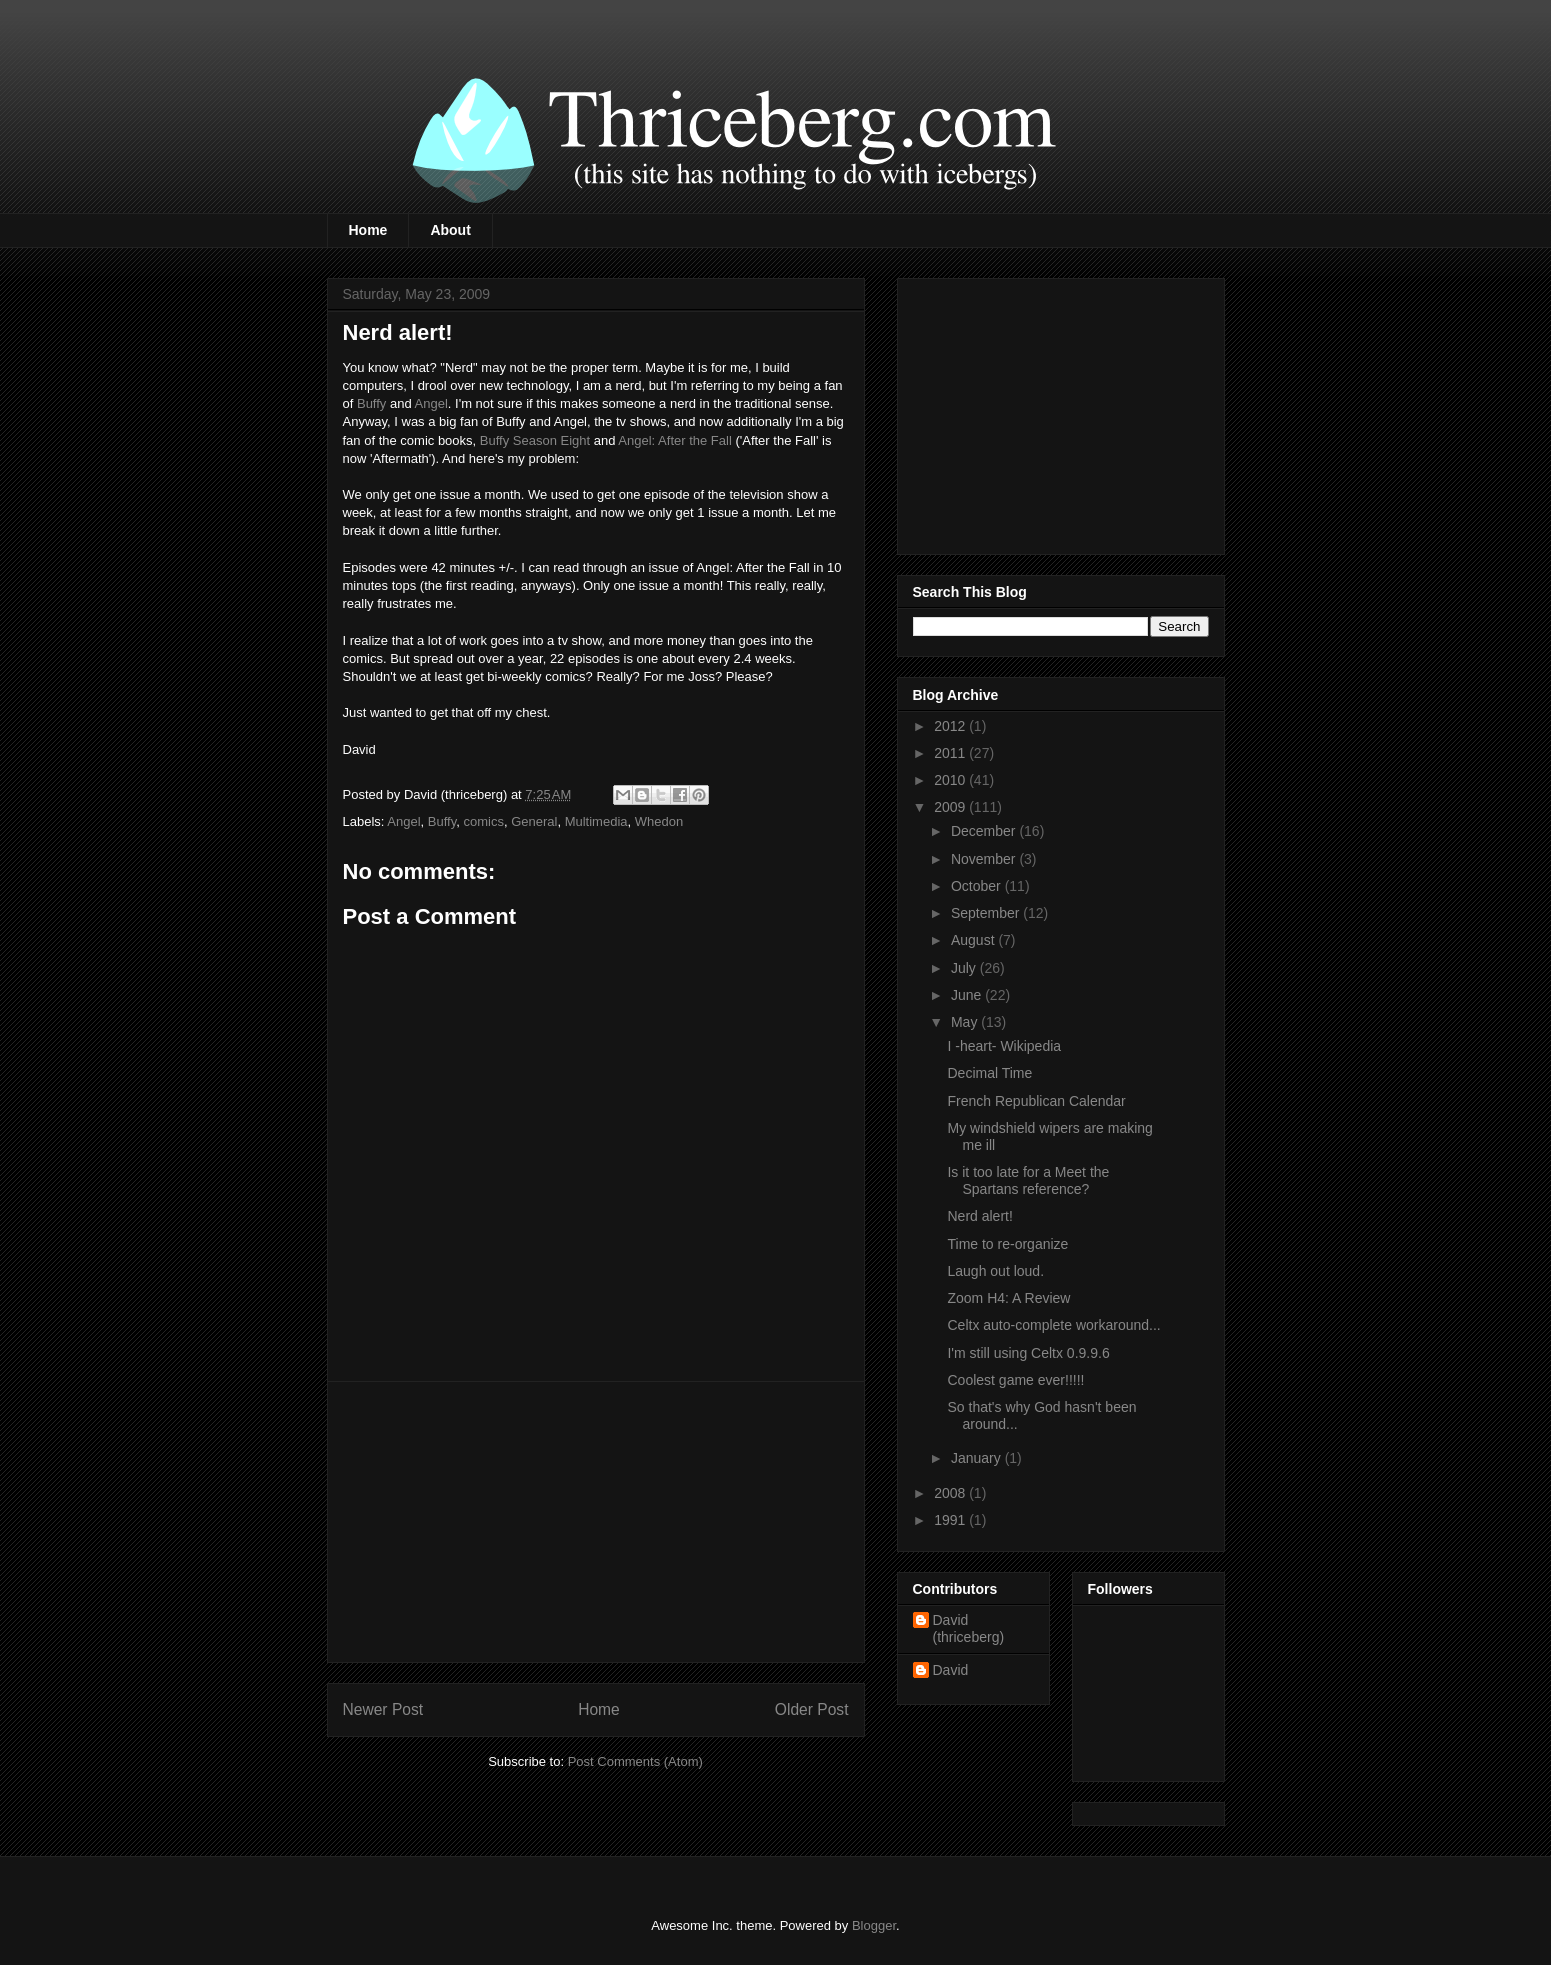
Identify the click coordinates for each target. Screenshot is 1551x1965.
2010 (951, 780)
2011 (951, 753)
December (985, 831)
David (951, 1670)
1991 (951, 1520)
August (974, 940)
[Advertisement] (596, 1522)
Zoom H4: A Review (1008, 1298)
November (985, 859)
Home (368, 230)
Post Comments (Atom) (635, 1761)
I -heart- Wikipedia (1004, 1046)
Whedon (659, 821)
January (978, 1458)
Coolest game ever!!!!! (1015, 1380)
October (978, 886)
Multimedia (596, 821)
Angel (431, 403)
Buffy (371, 403)
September (987, 913)
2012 (951, 726)
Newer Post (383, 1709)
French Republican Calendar (1036, 1101)
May (966, 1022)
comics (483, 821)
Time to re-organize (1007, 1244)
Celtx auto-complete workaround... (1053, 1325)
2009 (951, 807)
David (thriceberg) (969, 1628)
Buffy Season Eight (535, 440)
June (968, 995)
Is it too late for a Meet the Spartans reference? (1028, 1180)
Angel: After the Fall (674, 440)
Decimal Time (989, 1073)
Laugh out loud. (995, 1271)
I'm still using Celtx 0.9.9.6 (1028, 1353)
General (534, 821)
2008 (951, 1493)
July (965, 968)
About (450, 230)
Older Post (812, 1709)
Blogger (874, 1925)
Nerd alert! (979, 1216)
